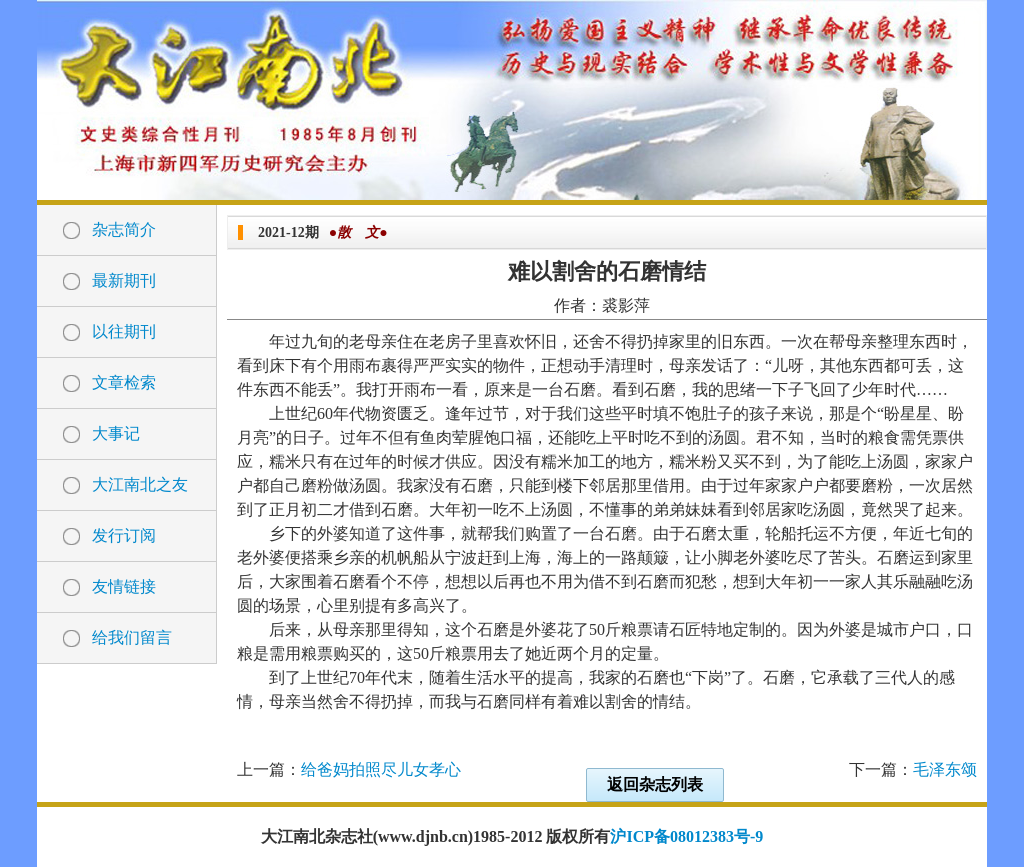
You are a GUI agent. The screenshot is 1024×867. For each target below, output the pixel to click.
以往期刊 (124, 331)
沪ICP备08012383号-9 (686, 836)
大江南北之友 (140, 484)
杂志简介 (124, 229)
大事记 (116, 433)
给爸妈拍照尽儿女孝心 (381, 769)
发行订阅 (124, 535)
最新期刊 (124, 280)
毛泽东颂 (945, 769)
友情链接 (124, 586)
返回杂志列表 (655, 784)
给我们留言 (132, 637)
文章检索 (124, 382)
